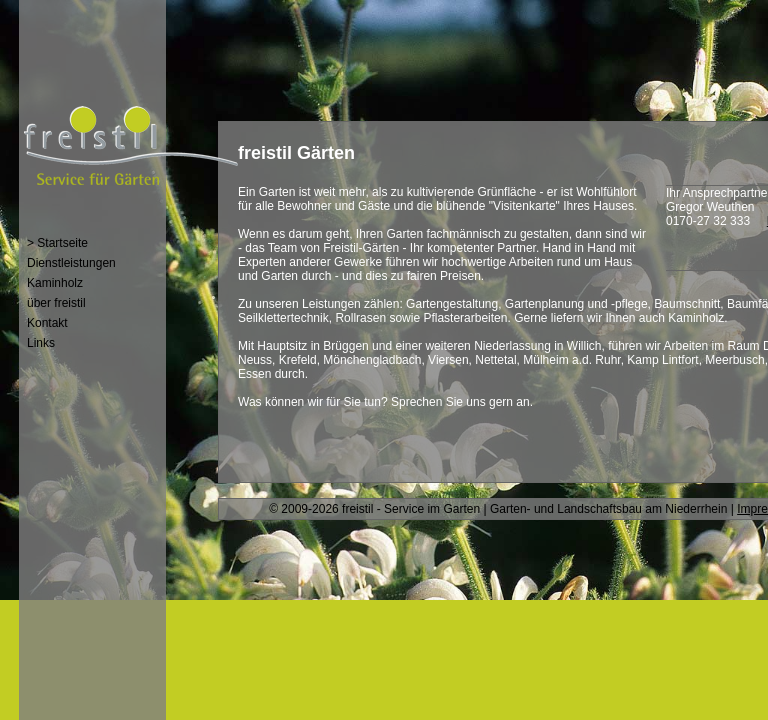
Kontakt (47, 323)
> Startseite (57, 243)
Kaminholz (55, 283)
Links (41, 343)
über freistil (56, 303)
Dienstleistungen (71, 263)
